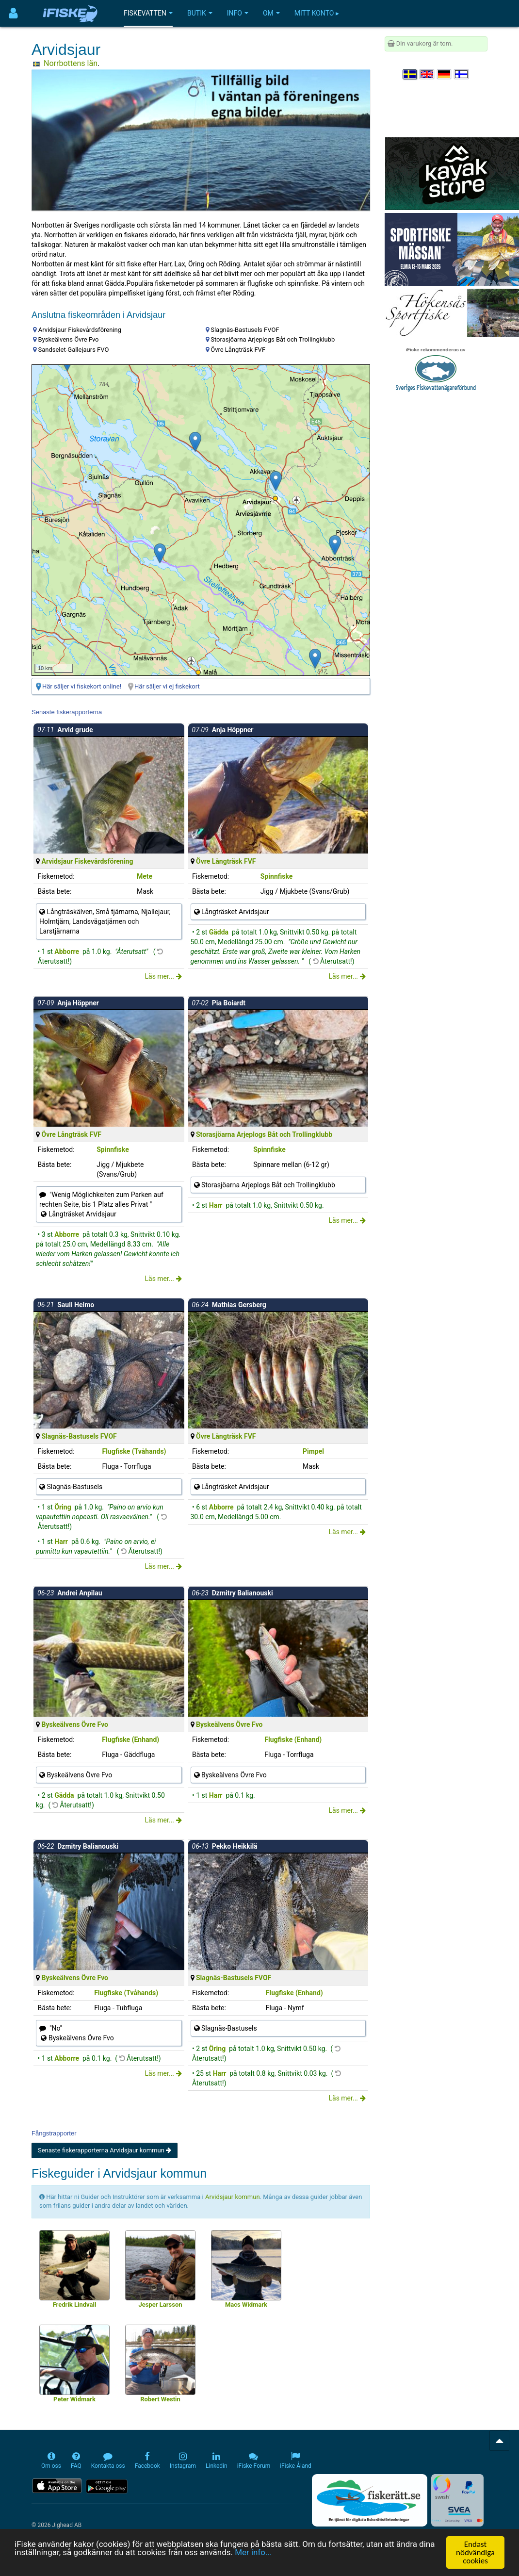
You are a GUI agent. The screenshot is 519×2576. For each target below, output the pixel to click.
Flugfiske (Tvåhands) (134, 1451)
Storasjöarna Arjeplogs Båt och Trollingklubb (264, 1134)
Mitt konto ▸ (316, 13)
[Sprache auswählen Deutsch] (445, 74)
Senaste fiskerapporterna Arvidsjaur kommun (104, 2150)
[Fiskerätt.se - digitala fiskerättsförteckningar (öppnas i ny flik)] (369, 2500)
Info (237, 13)
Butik (199, 13)
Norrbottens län (70, 63)
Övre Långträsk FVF (226, 861)
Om (271, 13)
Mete (144, 876)
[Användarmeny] (13, 13)
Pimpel (313, 1451)
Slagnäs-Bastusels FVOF (78, 1436)
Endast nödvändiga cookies (475, 2552)
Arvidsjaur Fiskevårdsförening (87, 861)
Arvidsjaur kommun (232, 2196)
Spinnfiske (276, 876)
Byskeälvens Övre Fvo (74, 1724)
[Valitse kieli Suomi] (461, 74)
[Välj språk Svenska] (410, 74)
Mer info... (253, 2553)
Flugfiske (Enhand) (130, 1739)
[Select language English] (427, 74)
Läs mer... (163, 976)
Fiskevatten (148, 13)
